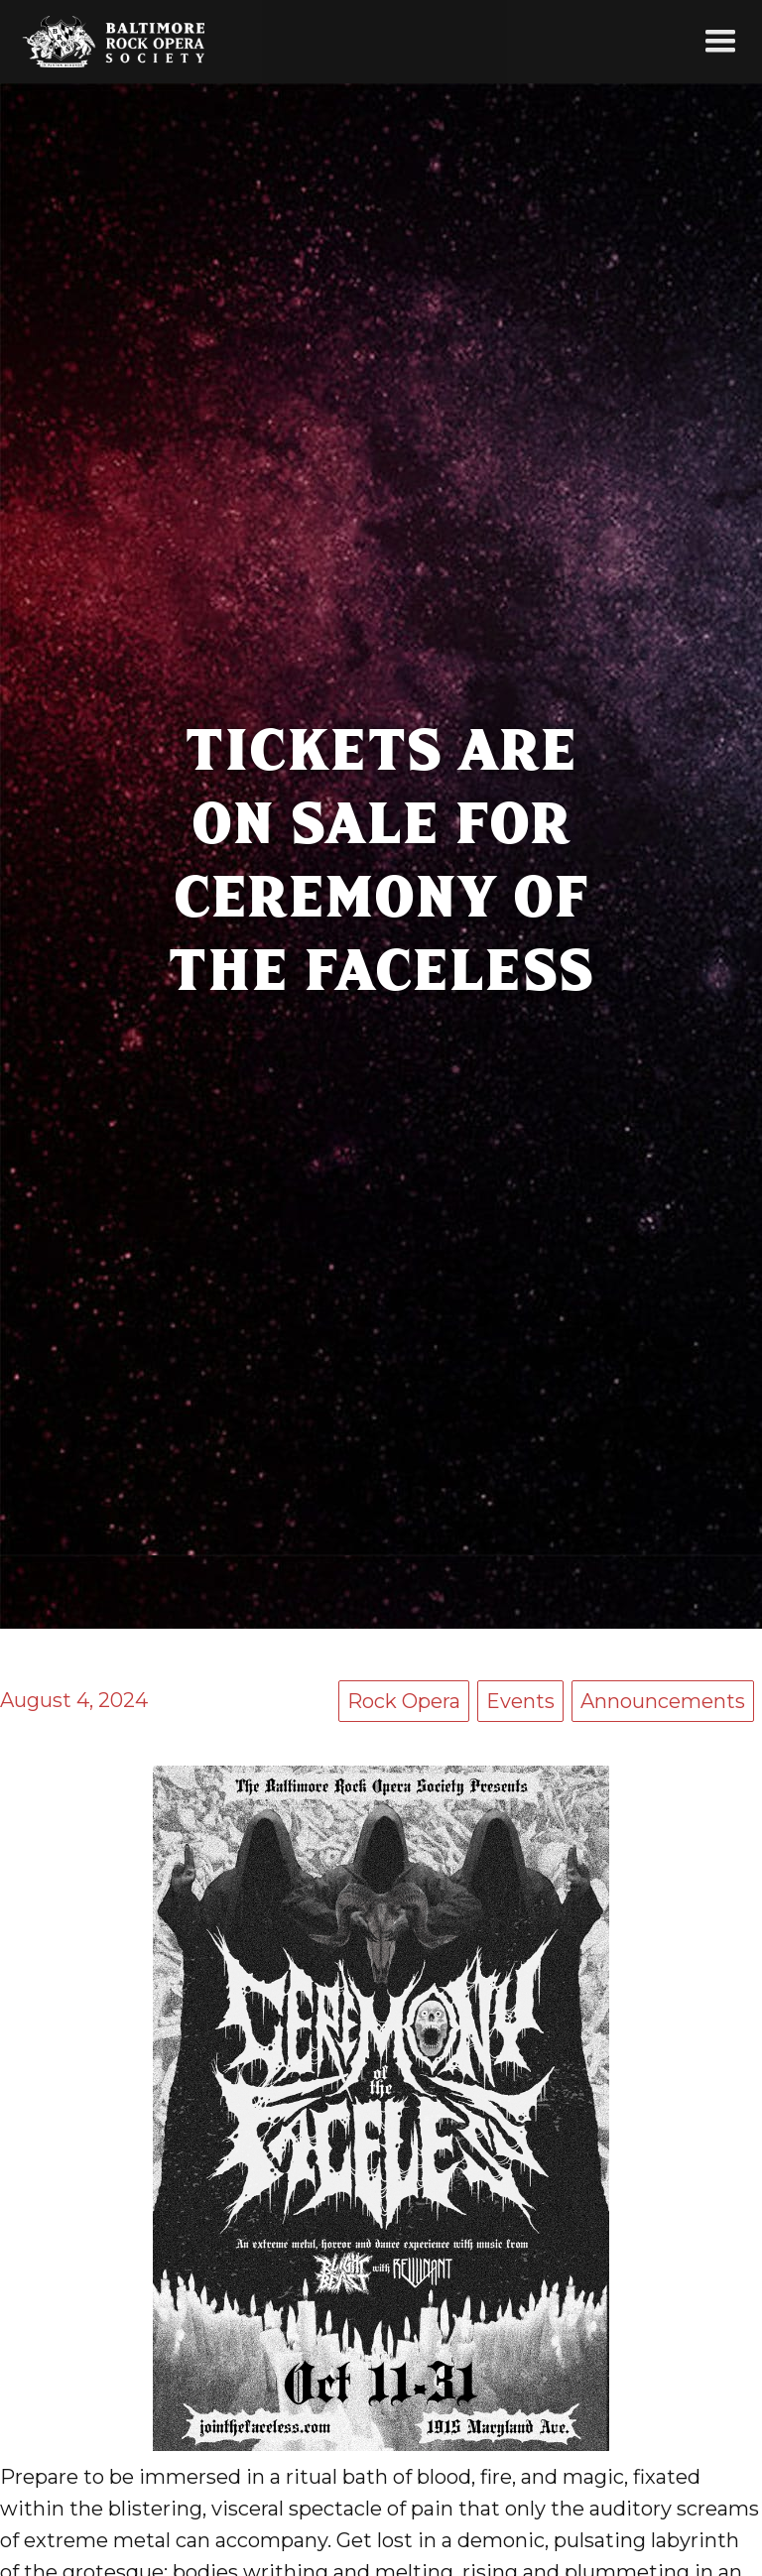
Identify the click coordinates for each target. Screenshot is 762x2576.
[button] (720, 41)
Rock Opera (403, 1701)
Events (520, 1701)
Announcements (662, 1701)
